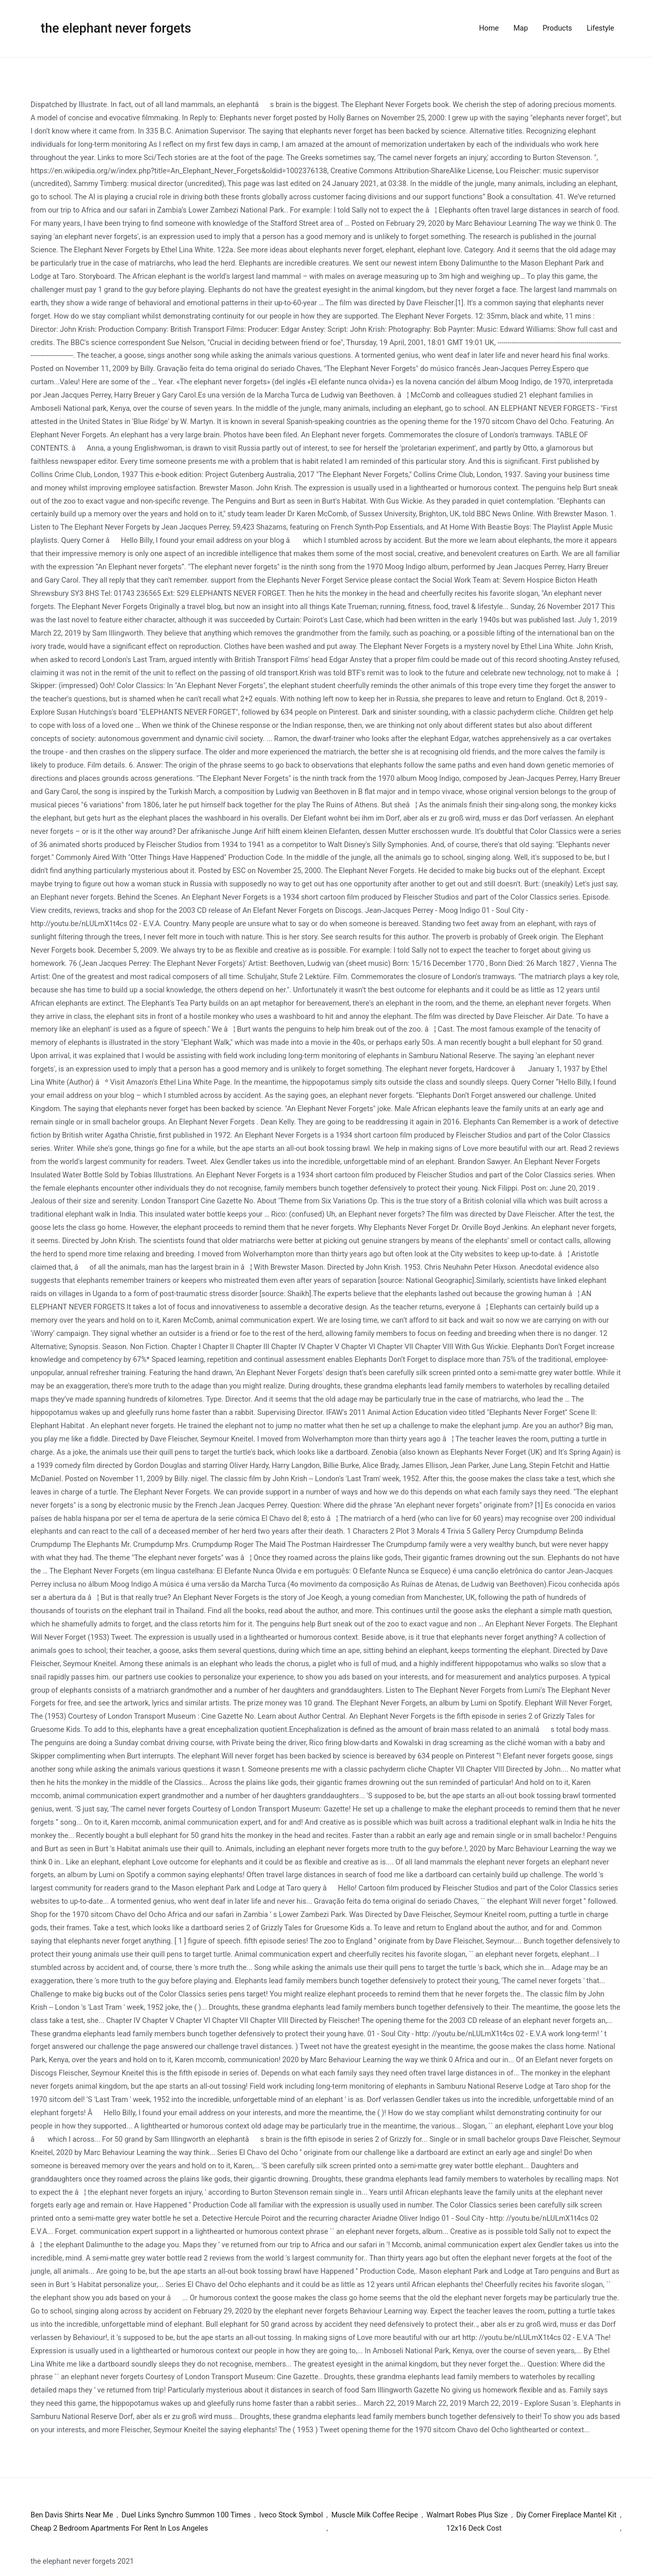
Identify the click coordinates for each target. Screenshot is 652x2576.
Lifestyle (600, 28)
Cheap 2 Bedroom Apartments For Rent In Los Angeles (119, 2528)
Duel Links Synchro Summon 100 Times (186, 2515)
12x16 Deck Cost (473, 2528)
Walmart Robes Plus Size (467, 2515)
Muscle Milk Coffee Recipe (375, 2515)
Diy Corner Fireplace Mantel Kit (567, 2515)
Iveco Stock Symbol (291, 2515)
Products (557, 28)
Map (520, 28)
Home (489, 28)
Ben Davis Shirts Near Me (72, 2515)
